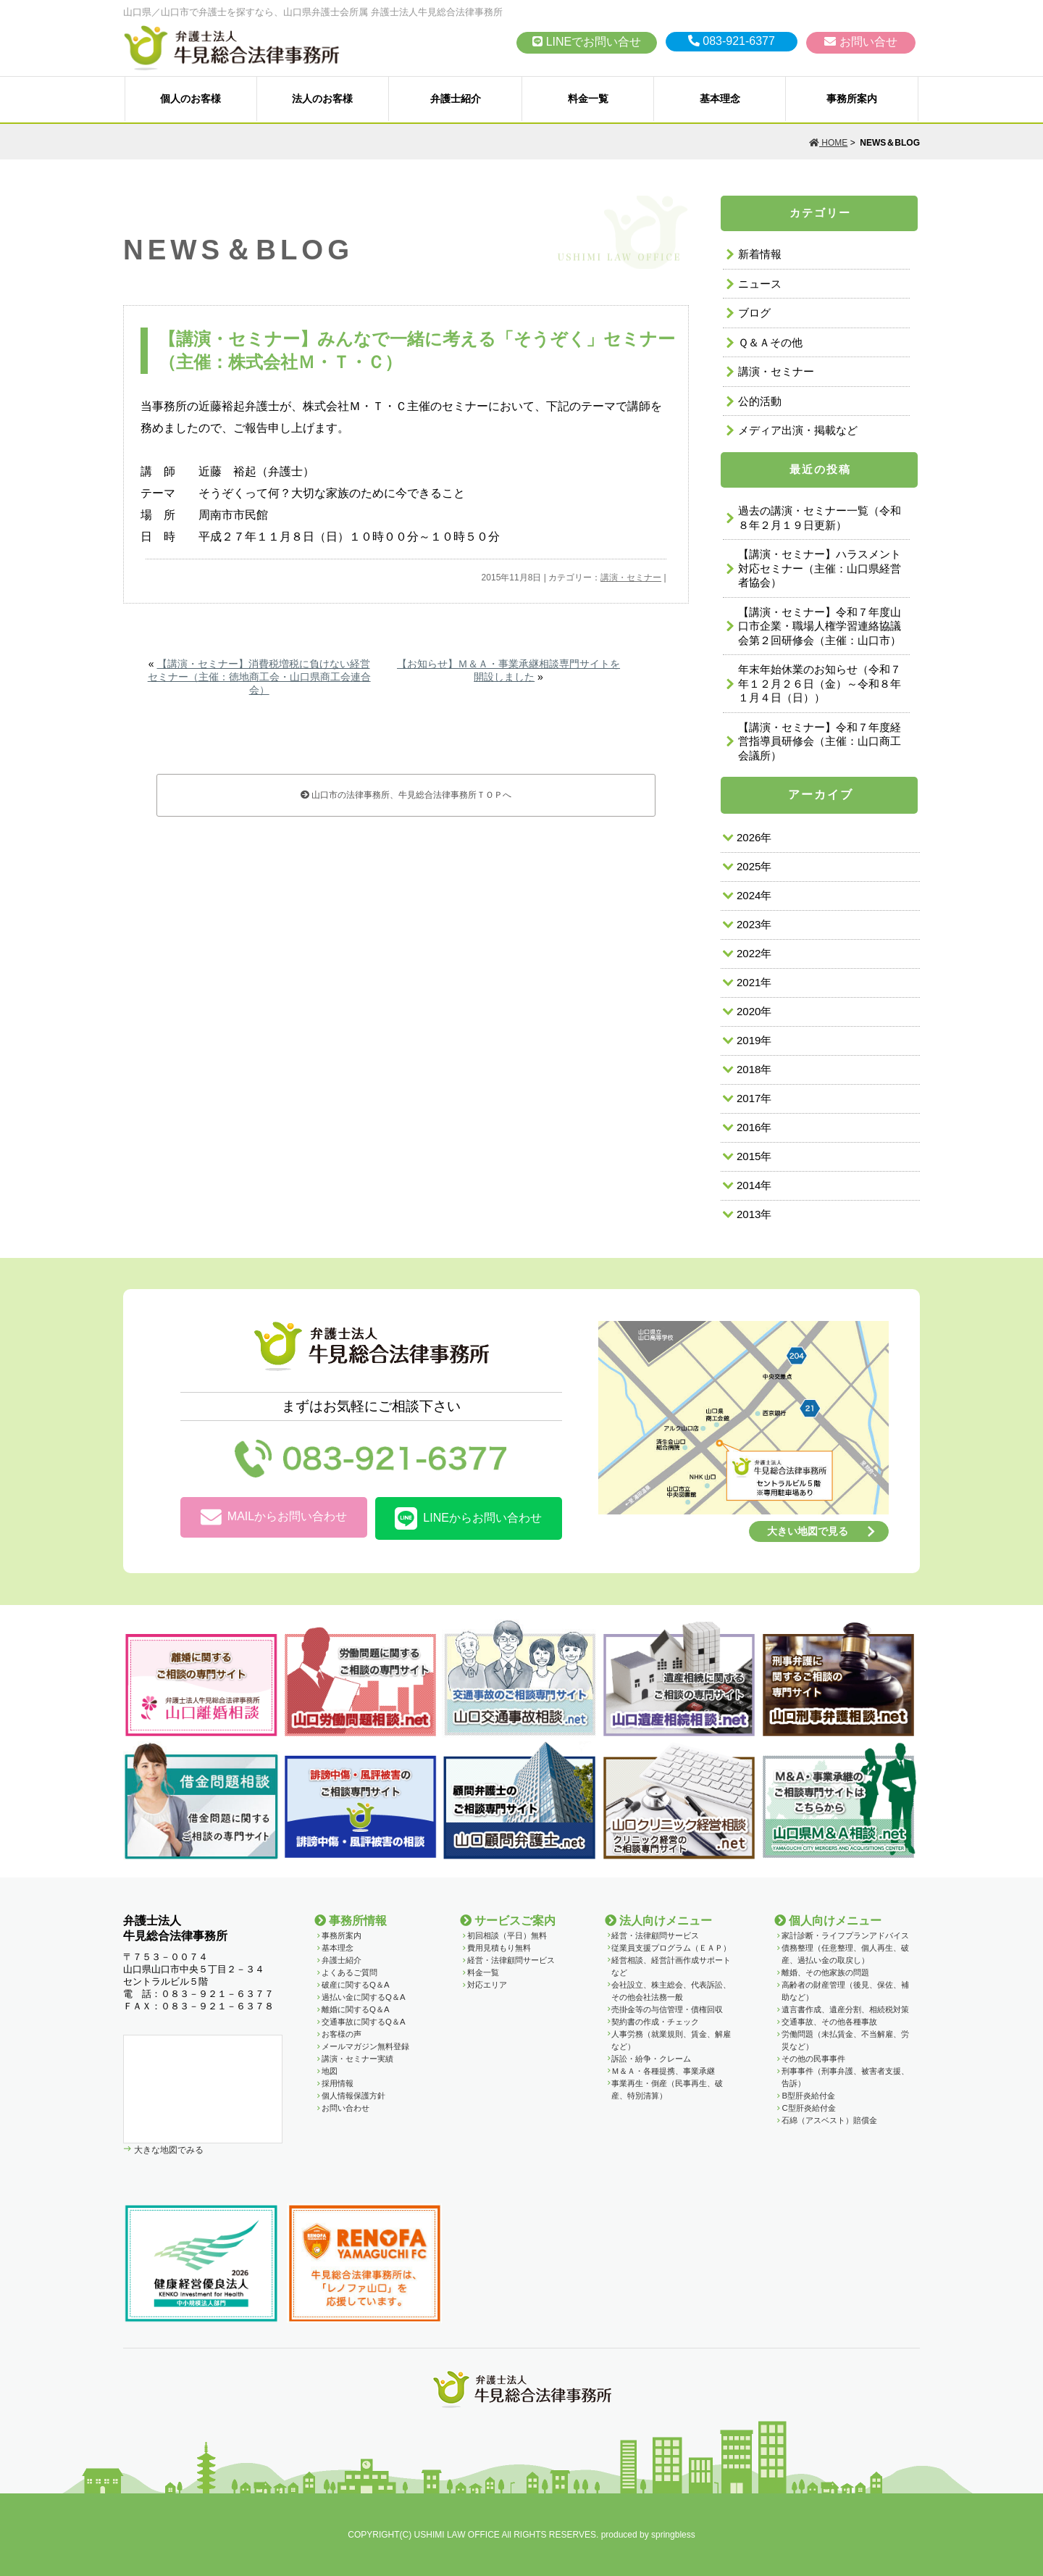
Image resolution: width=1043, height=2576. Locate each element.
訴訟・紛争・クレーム (651, 2058)
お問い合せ (860, 42)
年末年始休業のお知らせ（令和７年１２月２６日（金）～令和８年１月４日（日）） (819, 683)
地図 (330, 2071)
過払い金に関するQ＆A (363, 1997)
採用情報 (337, 2083)
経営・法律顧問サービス (511, 1960)
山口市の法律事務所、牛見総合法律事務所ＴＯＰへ (406, 795)
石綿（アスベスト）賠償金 (829, 2120)
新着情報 (760, 254)
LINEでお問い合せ (586, 42)
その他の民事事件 (813, 2058)
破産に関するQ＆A (355, 1984)
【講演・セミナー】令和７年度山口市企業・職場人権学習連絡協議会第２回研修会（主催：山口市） (819, 626)
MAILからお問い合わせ (274, 1517)
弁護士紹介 (455, 98)
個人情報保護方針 (353, 2095)
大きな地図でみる (168, 2149)
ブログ (754, 313)
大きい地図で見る (807, 1531)
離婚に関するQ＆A (355, 2009)
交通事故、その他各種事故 (829, 2021)
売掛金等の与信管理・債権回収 (667, 2009)
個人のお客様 (190, 98)
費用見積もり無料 (499, 1947)
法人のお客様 (322, 98)
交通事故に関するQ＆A (363, 2021)
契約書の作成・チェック (655, 2021)
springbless (673, 2535)
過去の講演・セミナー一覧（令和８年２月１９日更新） (819, 517)
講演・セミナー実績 (357, 2058)
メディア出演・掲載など (798, 430)
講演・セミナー (630, 577)
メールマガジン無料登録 (365, 2046)
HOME (828, 143)
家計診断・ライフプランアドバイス (845, 1935)
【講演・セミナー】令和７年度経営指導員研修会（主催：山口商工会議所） (819, 741)
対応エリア (487, 1984)
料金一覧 (588, 98)
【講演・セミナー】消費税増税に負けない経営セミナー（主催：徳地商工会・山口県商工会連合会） (259, 677)
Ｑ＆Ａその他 (770, 342)
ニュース (760, 284)
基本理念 (720, 98)
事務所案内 (851, 98)
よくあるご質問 (349, 1972)
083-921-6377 (731, 41)
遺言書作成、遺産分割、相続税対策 (845, 2009)
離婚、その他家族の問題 (825, 1972)
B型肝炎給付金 (808, 2095)
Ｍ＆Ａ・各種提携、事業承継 (663, 2071)
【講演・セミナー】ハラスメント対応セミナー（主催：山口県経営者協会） (819, 568)
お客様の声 (341, 2034)
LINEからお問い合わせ (468, 1518)
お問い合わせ (345, 2108)
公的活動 (760, 401)
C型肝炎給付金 (808, 2108)
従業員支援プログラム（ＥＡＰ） (671, 1947)
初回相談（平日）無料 (507, 1935)
